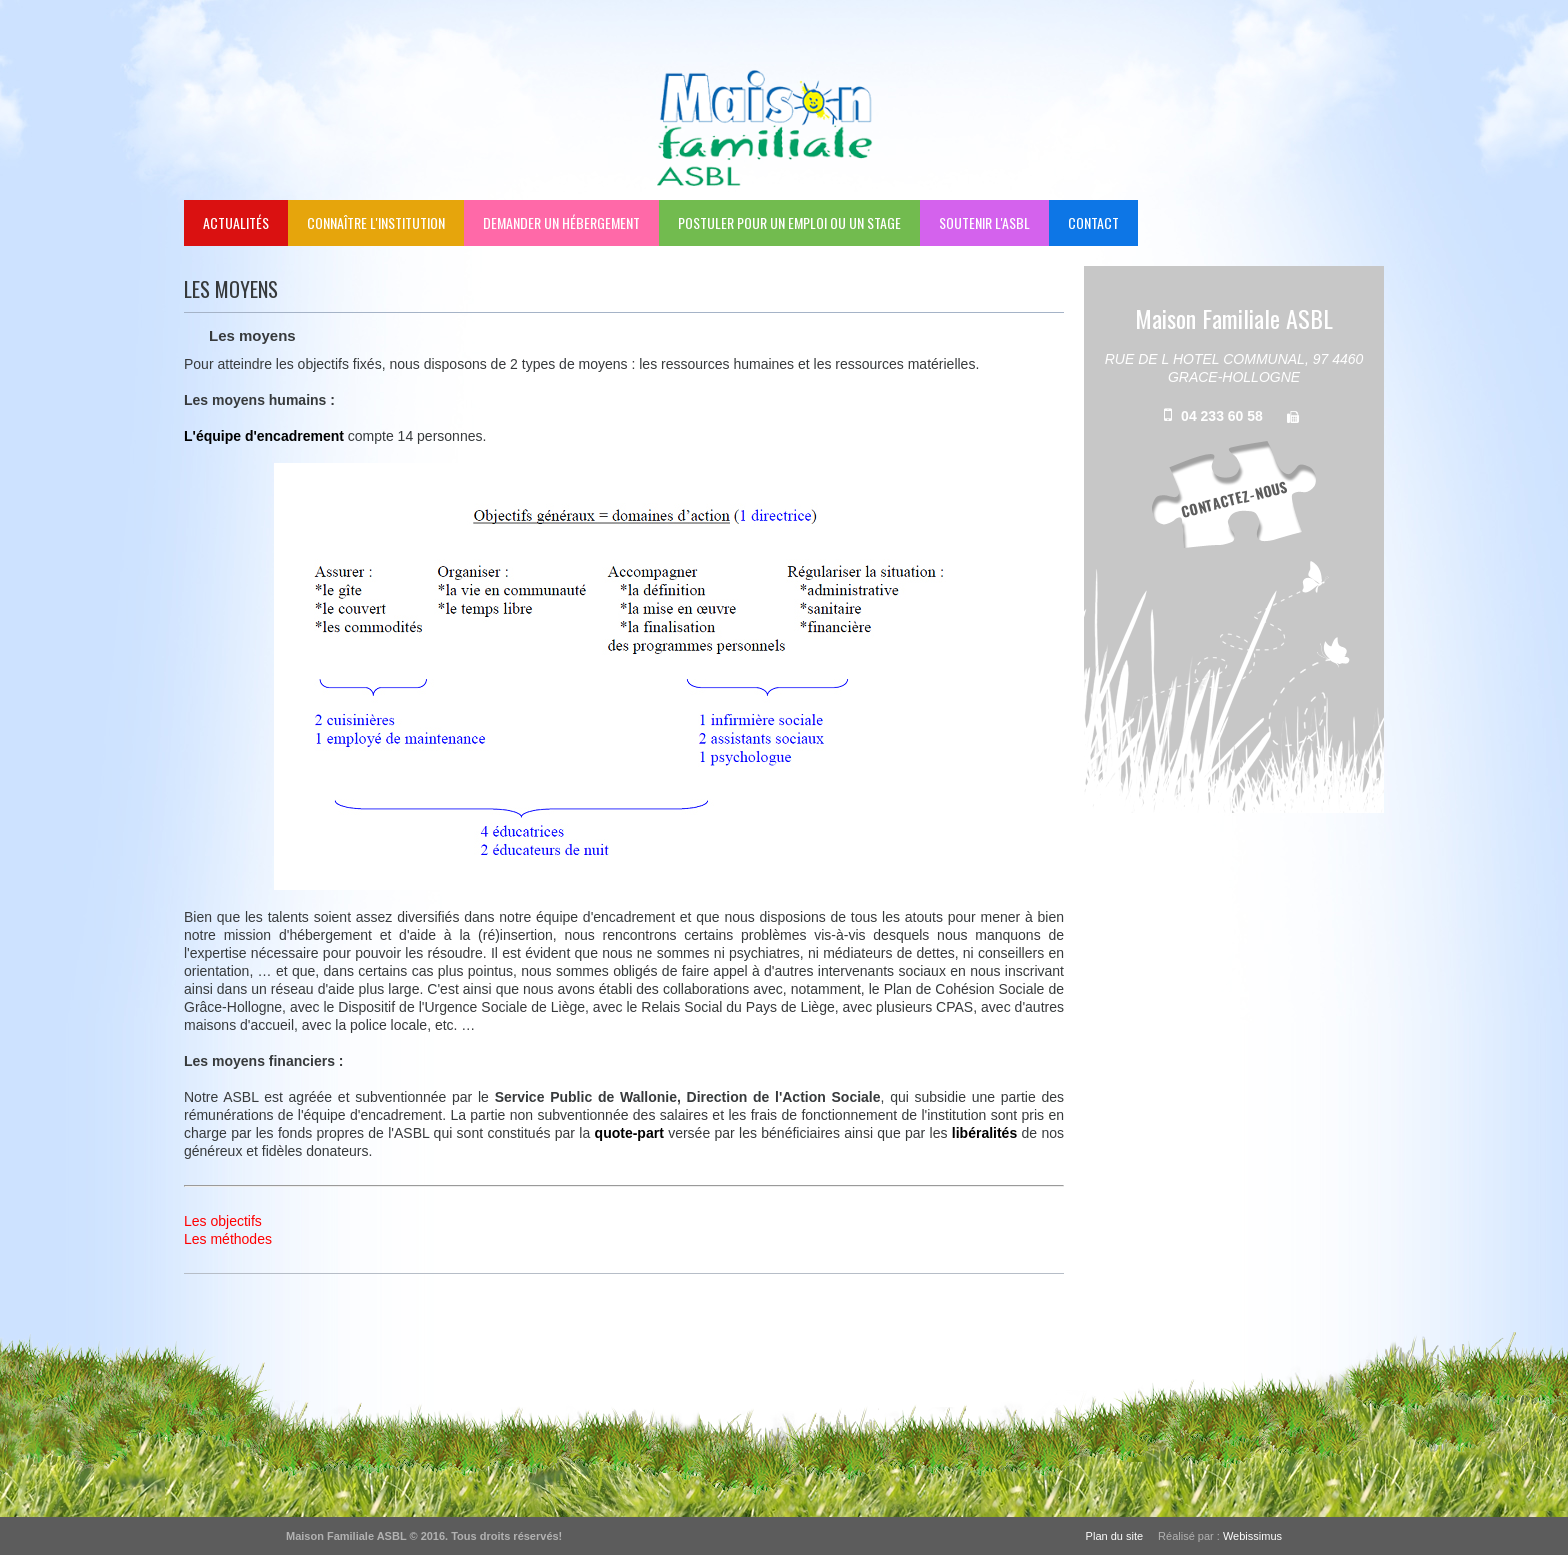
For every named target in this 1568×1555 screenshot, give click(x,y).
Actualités (236, 222)
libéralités (984, 1133)
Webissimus (1252, 1536)
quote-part (629, 1133)
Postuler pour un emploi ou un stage (789, 222)
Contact (1093, 222)
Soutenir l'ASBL (984, 222)
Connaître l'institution (376, 222)
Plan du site (1114, 1536)
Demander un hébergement (561, 222)
